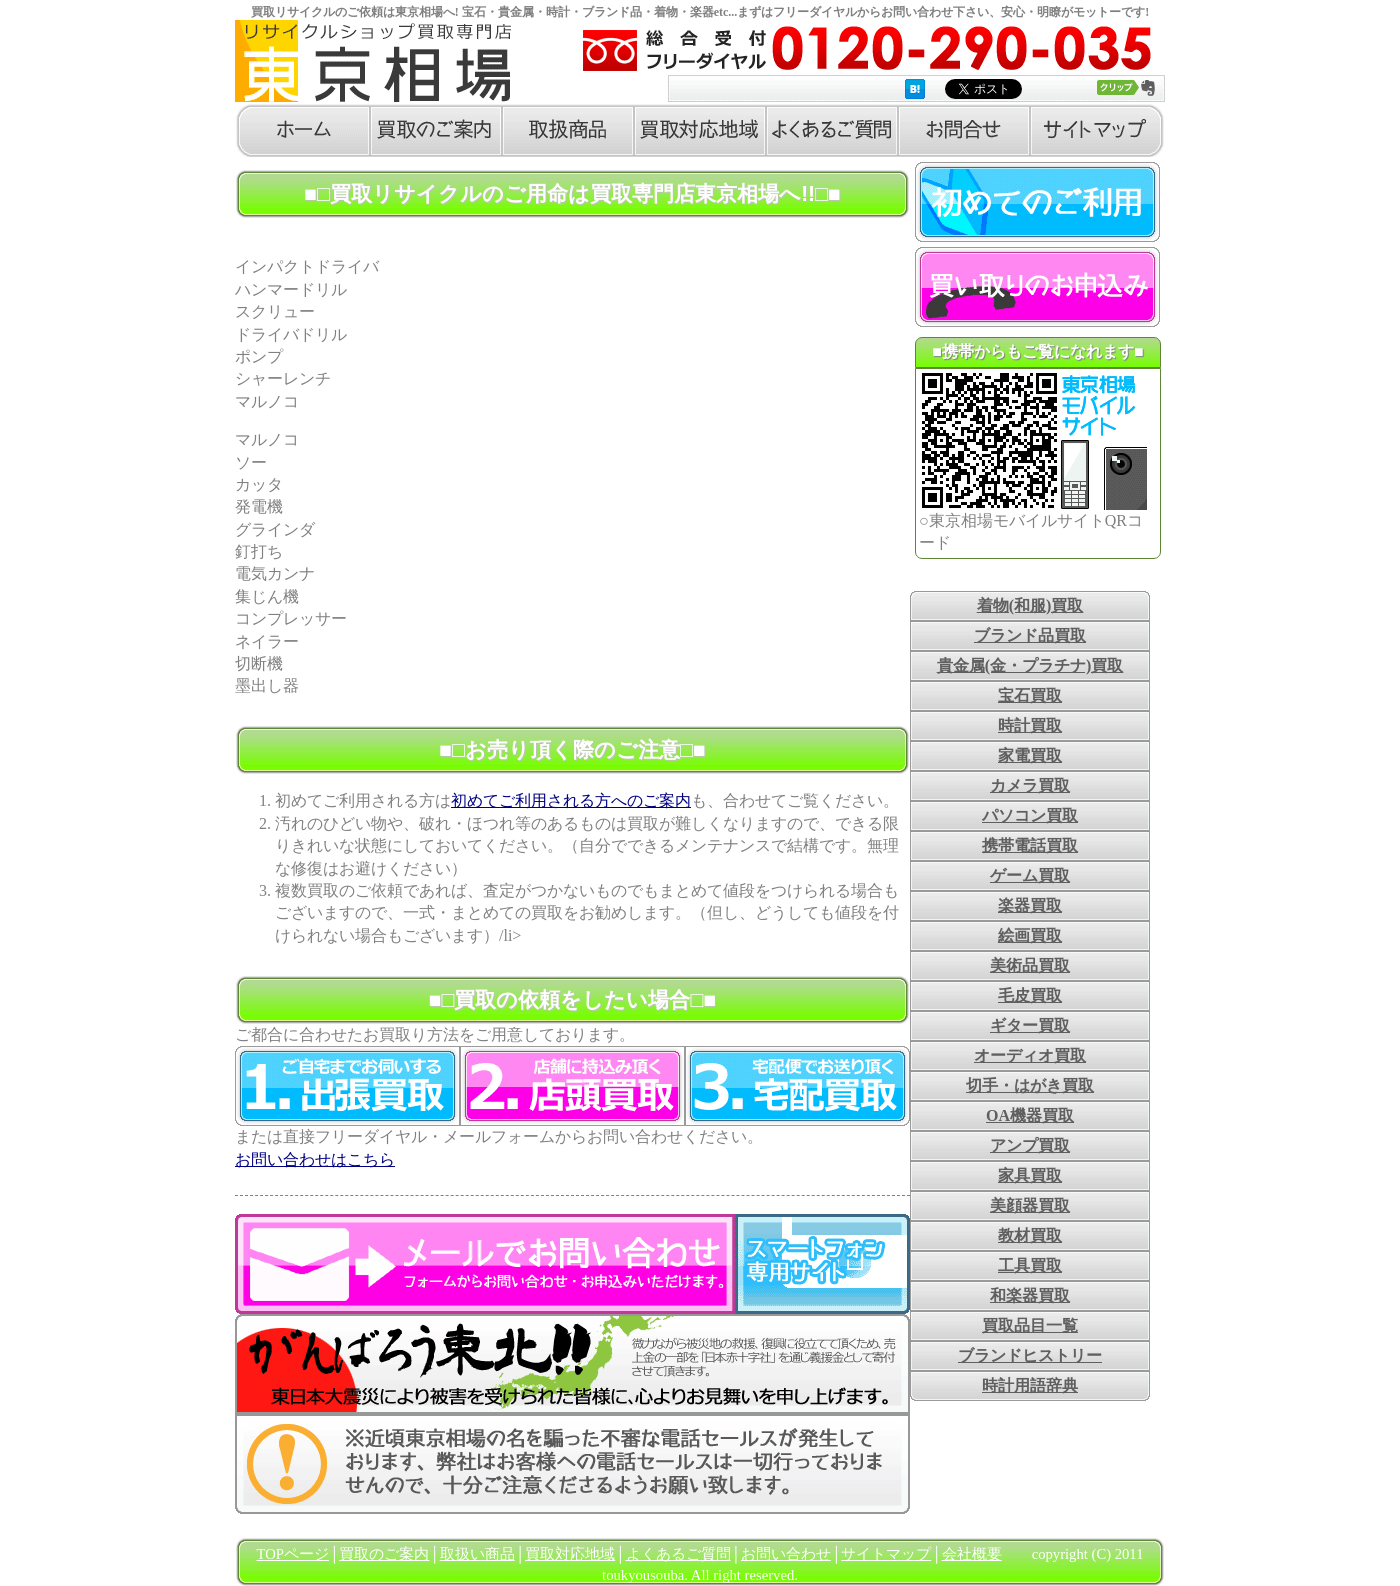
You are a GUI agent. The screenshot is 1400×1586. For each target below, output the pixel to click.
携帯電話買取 (1030, 845)
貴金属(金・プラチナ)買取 (1030, 665)
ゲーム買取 (1030, 875)
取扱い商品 (477, 1554)
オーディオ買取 (1030, 1055)
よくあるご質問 (678, 1554)
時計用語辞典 (1030, 1385)
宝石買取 (1030, 695)
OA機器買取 (1030, 1115)
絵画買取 (1030, 935)
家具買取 (1030, 1175)
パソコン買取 (1030, 815)
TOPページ (293, 1554)
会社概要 (972, 1554)
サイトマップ (886, 1554)
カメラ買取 (1030, 785)
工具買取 (1030, 1265)
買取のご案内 (384, 1554)
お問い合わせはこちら (315, 1159)
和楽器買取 (1030, 1295)
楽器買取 (1030, 905)
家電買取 (1030, 755)
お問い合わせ (786, 1554)
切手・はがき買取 (1030, 1085)
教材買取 (1030, 1235)
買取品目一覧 (1030, 1325)
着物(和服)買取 (1030, 605)
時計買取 (1030, 725)
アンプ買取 (1030, 1145)
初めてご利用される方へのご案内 (571, 800)
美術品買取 (1030, 965)
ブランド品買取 (1030, 635)
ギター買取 (1030, 1025)
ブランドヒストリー (1030, 1355)
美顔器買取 (1030, 1205)
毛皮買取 (1030, 995)
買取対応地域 (570, 1554)
